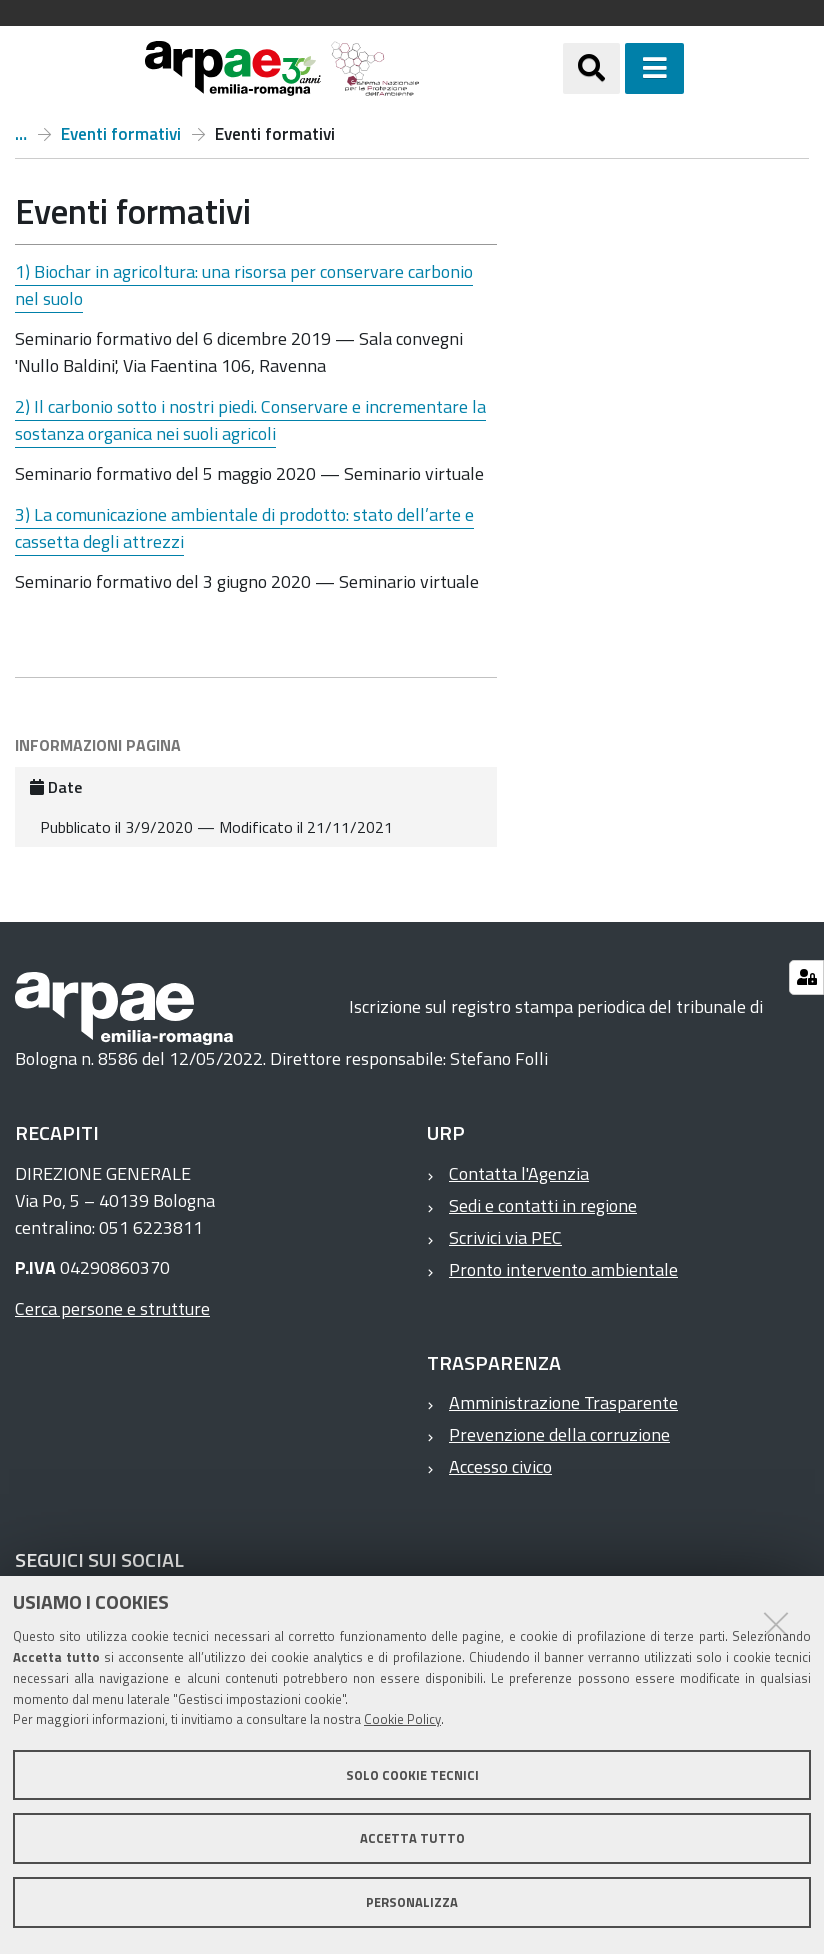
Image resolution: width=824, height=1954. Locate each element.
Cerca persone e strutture (112, 1308)
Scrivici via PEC (505, 1237)
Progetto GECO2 (21, 134)
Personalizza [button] (412, 1902)
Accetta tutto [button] (412, 1838)
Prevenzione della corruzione (559, 1434)
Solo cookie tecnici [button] (412, 1775)
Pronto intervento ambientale (563, 1269)
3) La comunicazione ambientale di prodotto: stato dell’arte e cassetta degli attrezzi (244, 528)
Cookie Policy (402, 1719)
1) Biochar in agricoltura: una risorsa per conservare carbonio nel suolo (244, 285)
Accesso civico (500, 1466)
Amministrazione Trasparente (563, 1402)
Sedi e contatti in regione (543, 1205)
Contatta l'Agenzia (519, 1173)
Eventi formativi (121, 134)
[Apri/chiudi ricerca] (591, 68)
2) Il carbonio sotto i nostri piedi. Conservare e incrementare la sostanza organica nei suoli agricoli (250, 420)
